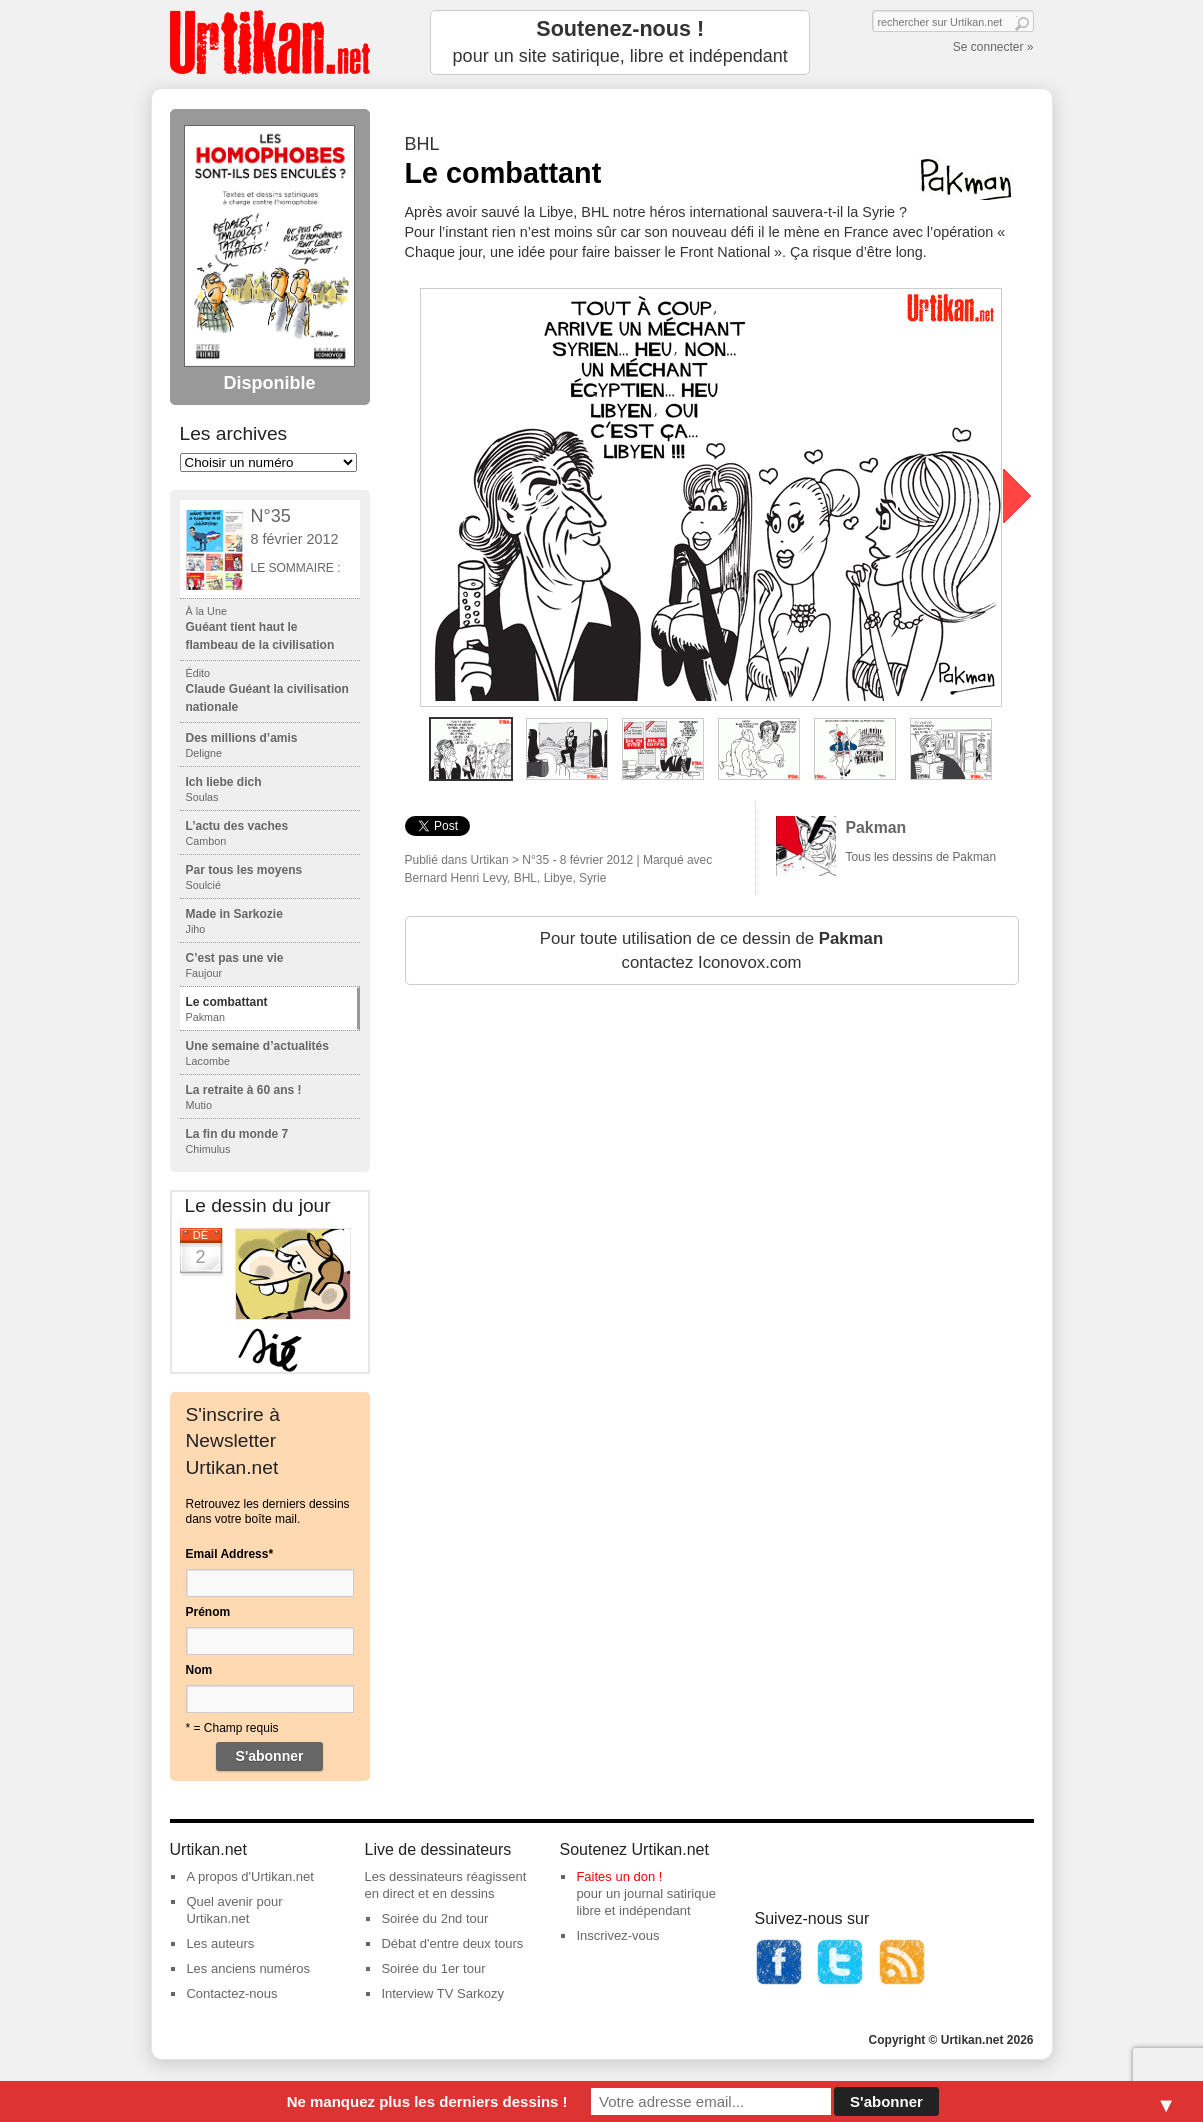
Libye (558, 878)
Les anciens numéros (248, 1968)
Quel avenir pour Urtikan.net (234, 1910)
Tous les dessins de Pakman (921, 857)
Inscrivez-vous (617, 1935)
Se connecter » (993, 47)
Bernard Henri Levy (456, 878)
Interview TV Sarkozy (442, 1993)
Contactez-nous (231, 1993)
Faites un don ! (619, 1876)
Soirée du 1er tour (433, 1968)
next (1017, 496)
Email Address (230, 1554)
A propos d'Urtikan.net (250, 1876)
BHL (525, 878)
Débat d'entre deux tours (452, 1943)
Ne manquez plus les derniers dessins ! (427, 2101)
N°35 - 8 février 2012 (577, 860)
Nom (199, 1670)
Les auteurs (220, 1943)
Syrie (592, 878)
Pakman (876, 827)
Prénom (208, 1612)
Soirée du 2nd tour (434, 1918)
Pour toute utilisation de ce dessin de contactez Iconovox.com (711, 950)
